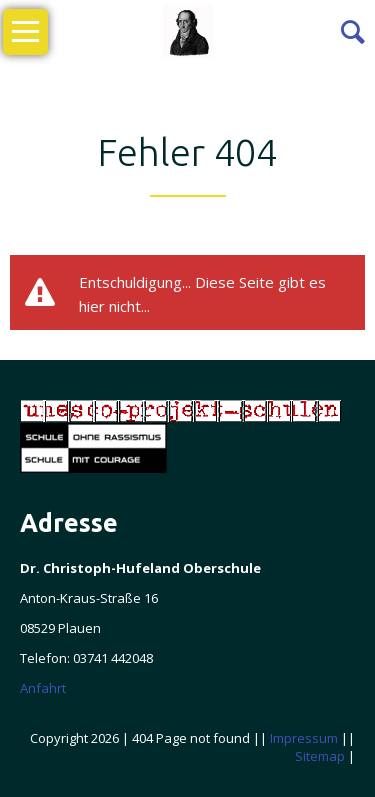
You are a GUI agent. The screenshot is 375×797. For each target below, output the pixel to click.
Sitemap (320, 756)
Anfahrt (43, 688)
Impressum (304, 738)
